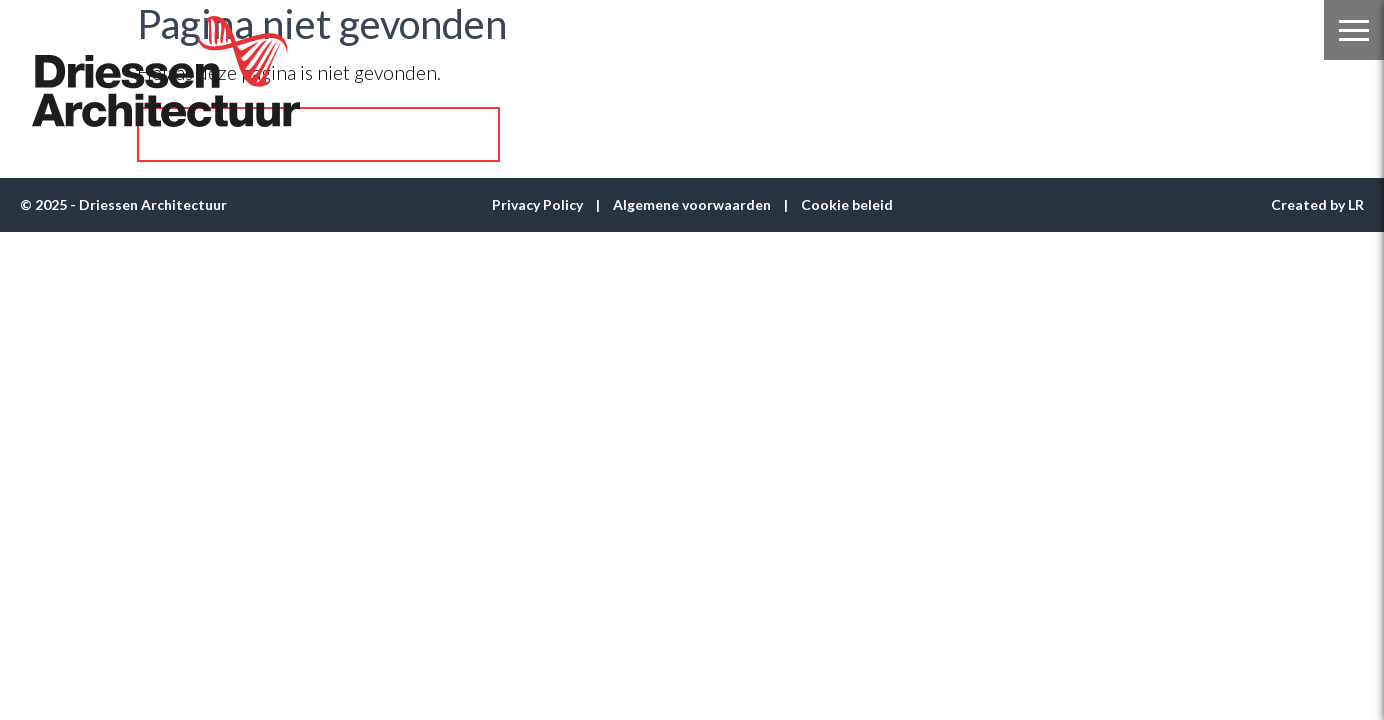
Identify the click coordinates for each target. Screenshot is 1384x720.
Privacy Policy (537, 204)
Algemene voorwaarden (692, 204)
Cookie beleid (847, 204)
